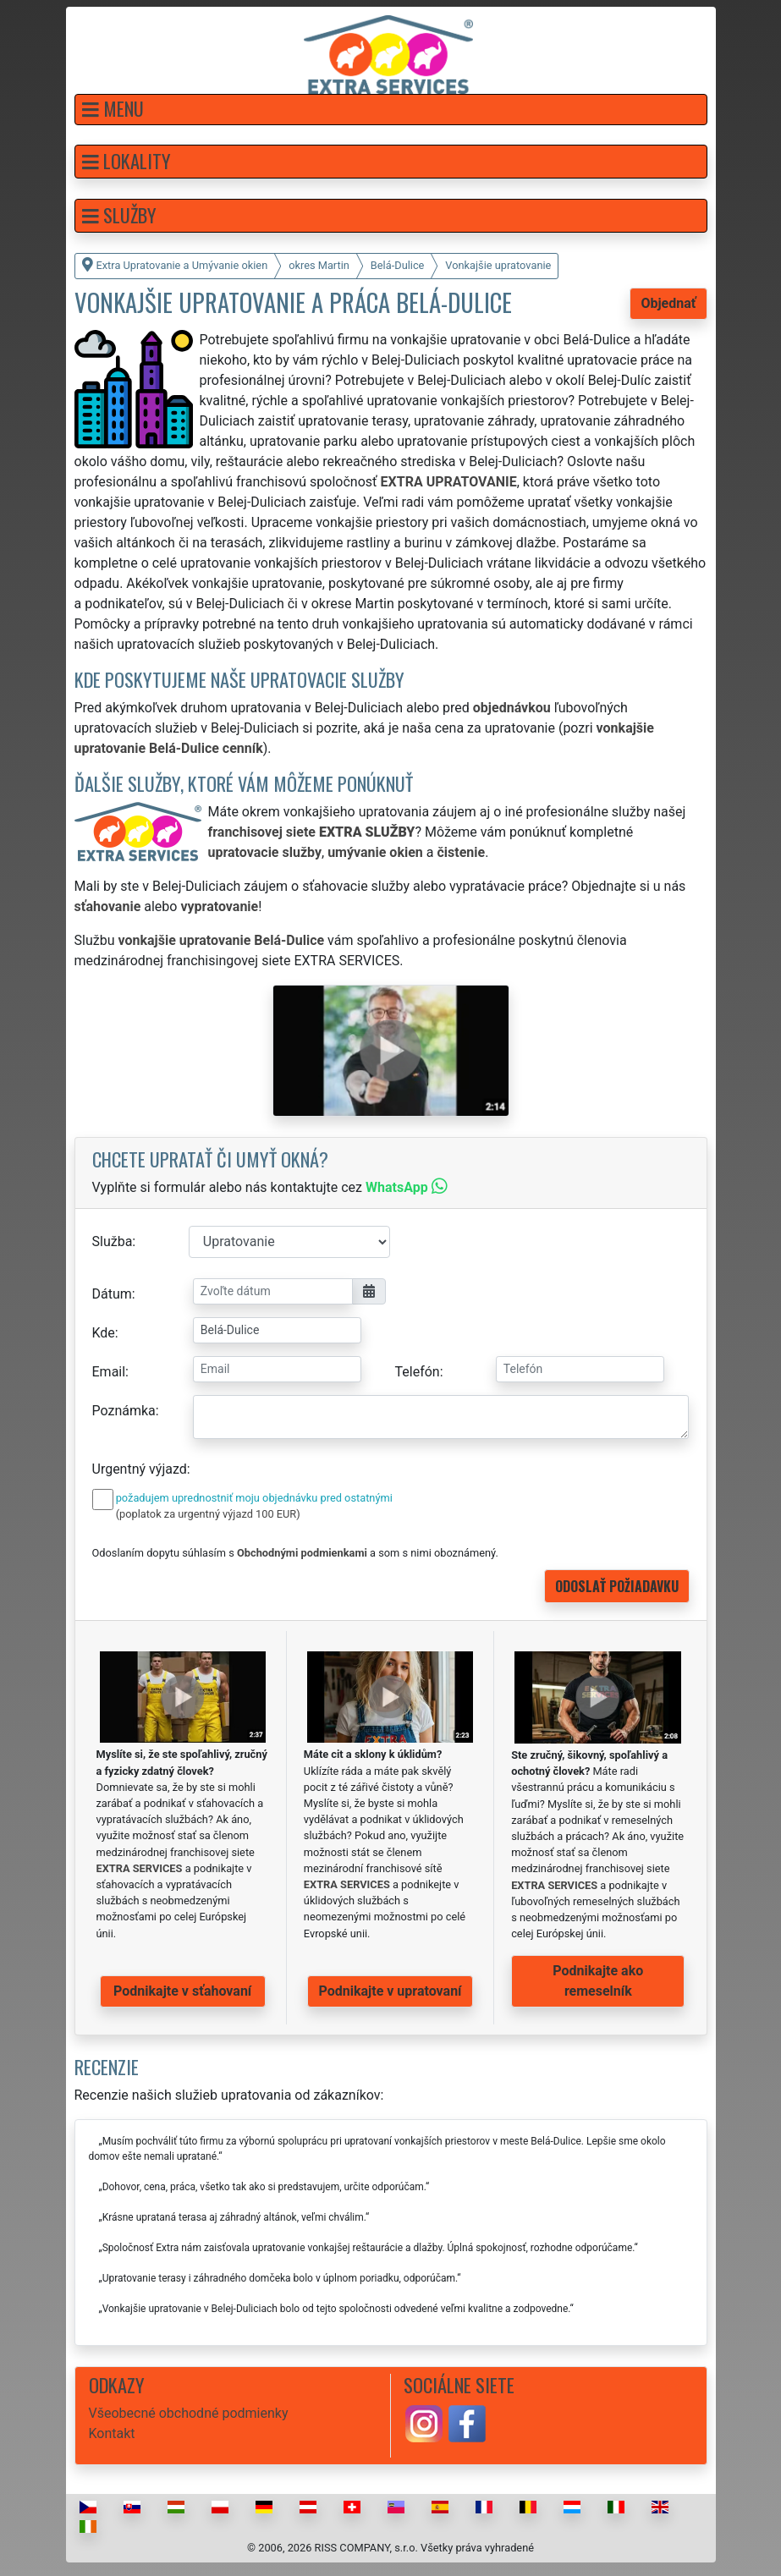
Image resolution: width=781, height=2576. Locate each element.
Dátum (112, 1294)
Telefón (417, 1372)
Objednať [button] (668, 303)
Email (109, 1372)
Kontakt (112, 2433)
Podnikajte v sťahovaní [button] (182, 1991)
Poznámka (124, 1411)
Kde (103, 1333)
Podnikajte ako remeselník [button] (598, 1981)
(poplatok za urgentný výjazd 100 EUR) (208, 1514)
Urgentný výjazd (139, 1469)
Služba (112, 1241)
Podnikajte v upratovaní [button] (390, 1991)
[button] (390, 109)
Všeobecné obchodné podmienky (189, 2413)
